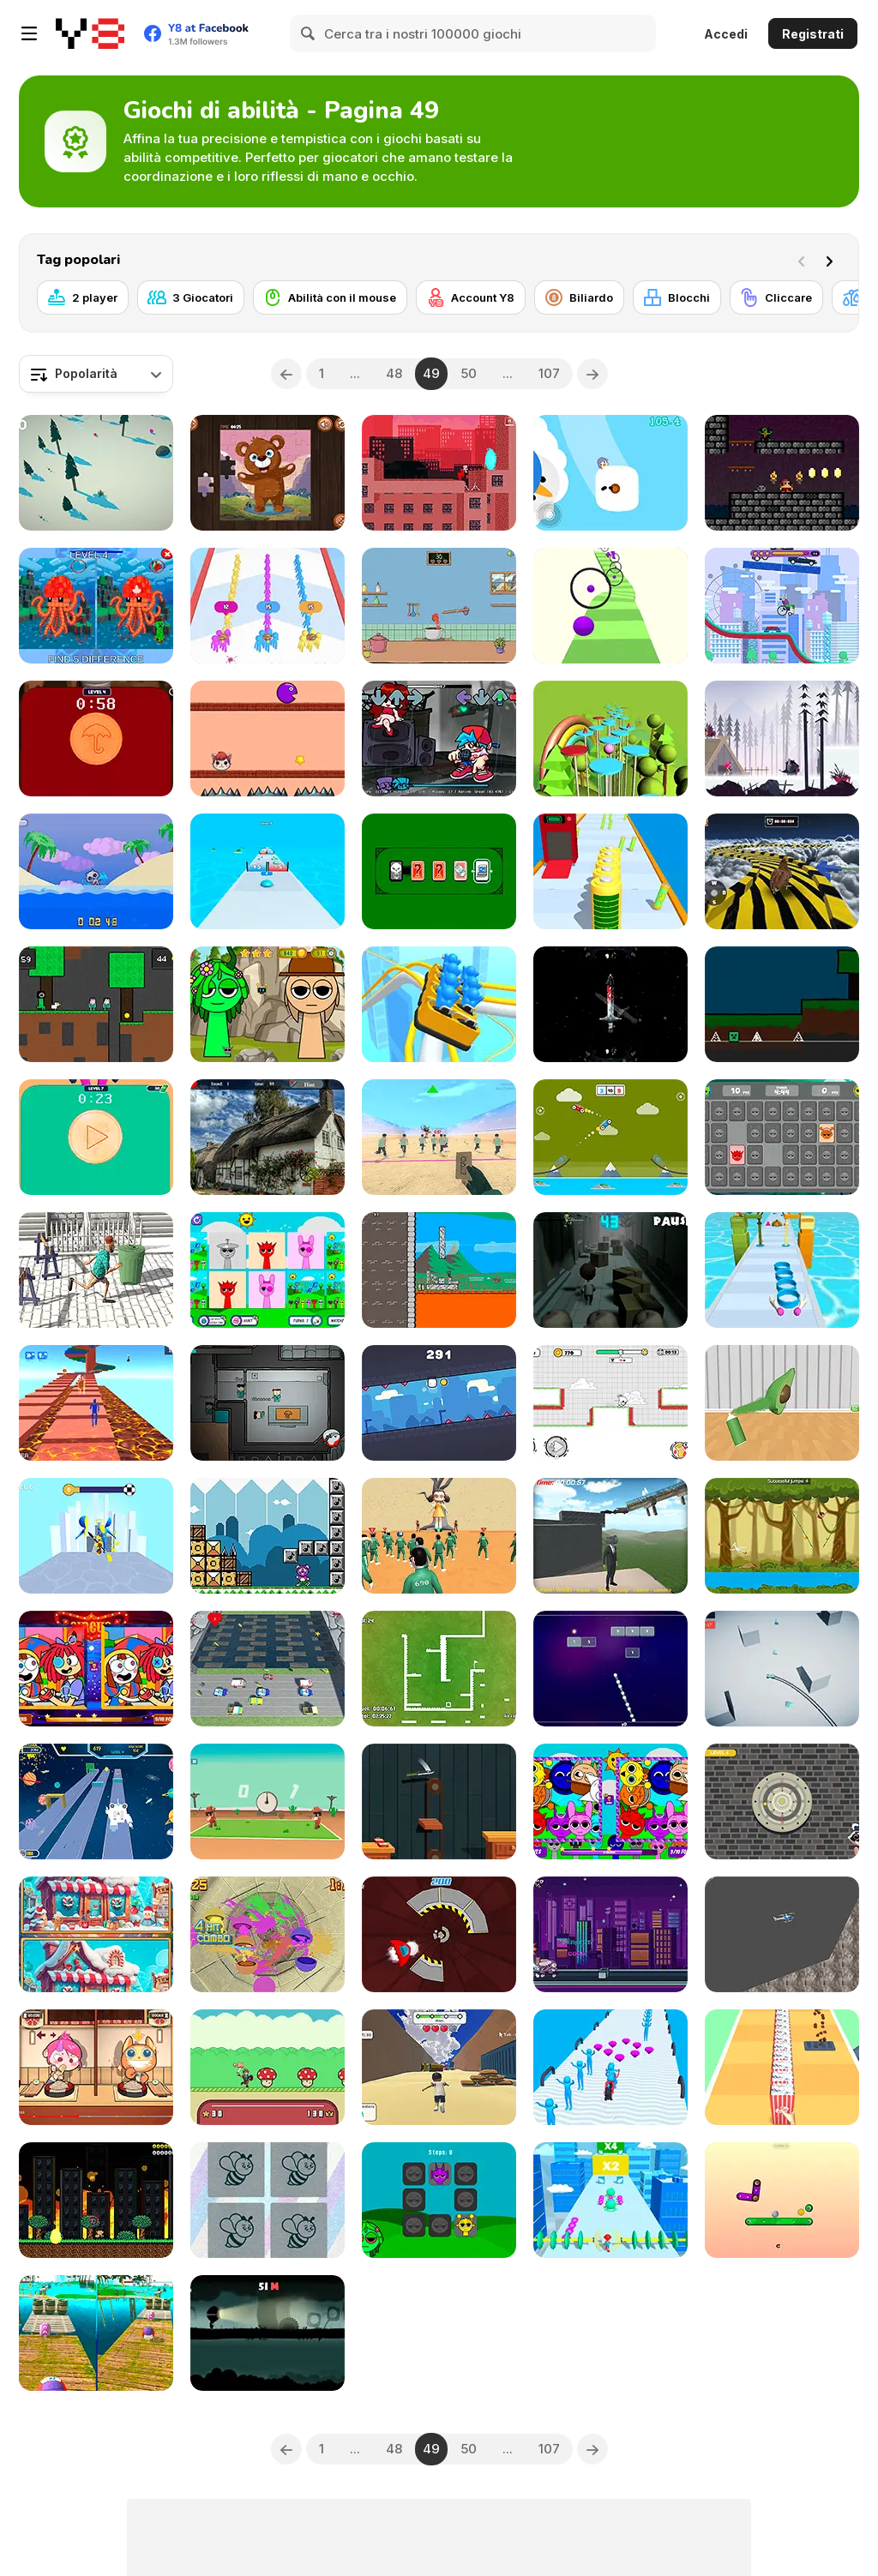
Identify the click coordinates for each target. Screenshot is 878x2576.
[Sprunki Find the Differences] (610, 1801)
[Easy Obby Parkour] (96, 1403)
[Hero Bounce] (267, 2067)
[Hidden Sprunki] (267, 1004)
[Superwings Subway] (96, 1801)
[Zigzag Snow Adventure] (96, 473)
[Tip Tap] (782, 2200)
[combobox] (96, 374)
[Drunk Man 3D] (96, 1270)
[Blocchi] (677, 297)
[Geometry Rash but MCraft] (782, 1004)
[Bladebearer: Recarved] (610, 1004)
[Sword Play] (96, 1536)
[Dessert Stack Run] (782, 1270)
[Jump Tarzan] (782, 1536)
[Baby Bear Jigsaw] (267, 473)
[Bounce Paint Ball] (610, 606)
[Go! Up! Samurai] (439, 1270)
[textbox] (96, 374)
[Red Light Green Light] (439, 1536)
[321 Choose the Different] (267, 2200)
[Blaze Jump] (267, 738)
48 (394, 373)
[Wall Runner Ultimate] (439, 1403)
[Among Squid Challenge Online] (267, 1403)
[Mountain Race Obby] (439, 2067)
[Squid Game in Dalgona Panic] (96, 1137)
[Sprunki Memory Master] (782, 1137)
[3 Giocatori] (190, 297)
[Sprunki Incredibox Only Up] (610, 1536)
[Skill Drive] (782, 1668)
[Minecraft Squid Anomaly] (96, 606)
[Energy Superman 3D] (610, 2200)
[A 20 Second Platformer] (267, 1536)
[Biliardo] (579, 297)
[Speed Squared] (439, 1668)
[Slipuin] (610, 473)
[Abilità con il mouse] (330, 297)
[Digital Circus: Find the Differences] (96, 1668)
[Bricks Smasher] (610, 1668)
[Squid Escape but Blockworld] (96, 1004)
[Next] (832, 259)
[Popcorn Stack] (782, 2067)
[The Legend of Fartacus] (782, 473)
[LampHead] (267, 2333)
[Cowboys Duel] (267, 1801)
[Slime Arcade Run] (267, 871)
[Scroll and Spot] (96, 1934)
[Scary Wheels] (782, 606)
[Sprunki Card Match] (267, 1270)
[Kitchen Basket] (439, 606)
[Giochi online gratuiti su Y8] (90, 33)
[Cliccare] (776, 297)
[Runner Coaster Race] (439, 1004)
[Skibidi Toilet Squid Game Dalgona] (96, 738)
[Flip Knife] (439, 1801)
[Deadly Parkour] (439, 473)
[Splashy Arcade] (610, 738)
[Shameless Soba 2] (96, 2067)
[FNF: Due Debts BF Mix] (439, 738)
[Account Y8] (471, 297)
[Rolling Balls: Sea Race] (96, 2333)
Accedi (726, 34)
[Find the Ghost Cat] (267, 1137)
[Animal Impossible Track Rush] (782, 871)
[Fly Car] (610, 1137)
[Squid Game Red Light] (439, 1137)
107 (549, 373)
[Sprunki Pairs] (439, 2200)
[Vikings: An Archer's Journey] (782, 738)
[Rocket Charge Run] (610, 871)
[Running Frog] (267, 1668)
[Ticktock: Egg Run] (610, 1403)
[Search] (309, 33)
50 (468, 373)
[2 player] (83, 297)
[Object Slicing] (267, 1934)
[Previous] (286, 373)
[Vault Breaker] (782, 1801)
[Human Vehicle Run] (610, 2067)
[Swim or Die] (96, 871)
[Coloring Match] (782, 1403)
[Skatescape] (610, 1934)
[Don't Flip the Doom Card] (439, 871)
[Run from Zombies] (610, 1270)
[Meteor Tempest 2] (96, 2200)
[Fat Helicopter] (782, 1934)
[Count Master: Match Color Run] (267, 606)
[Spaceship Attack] (439, 1934)
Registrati (813, 34)
